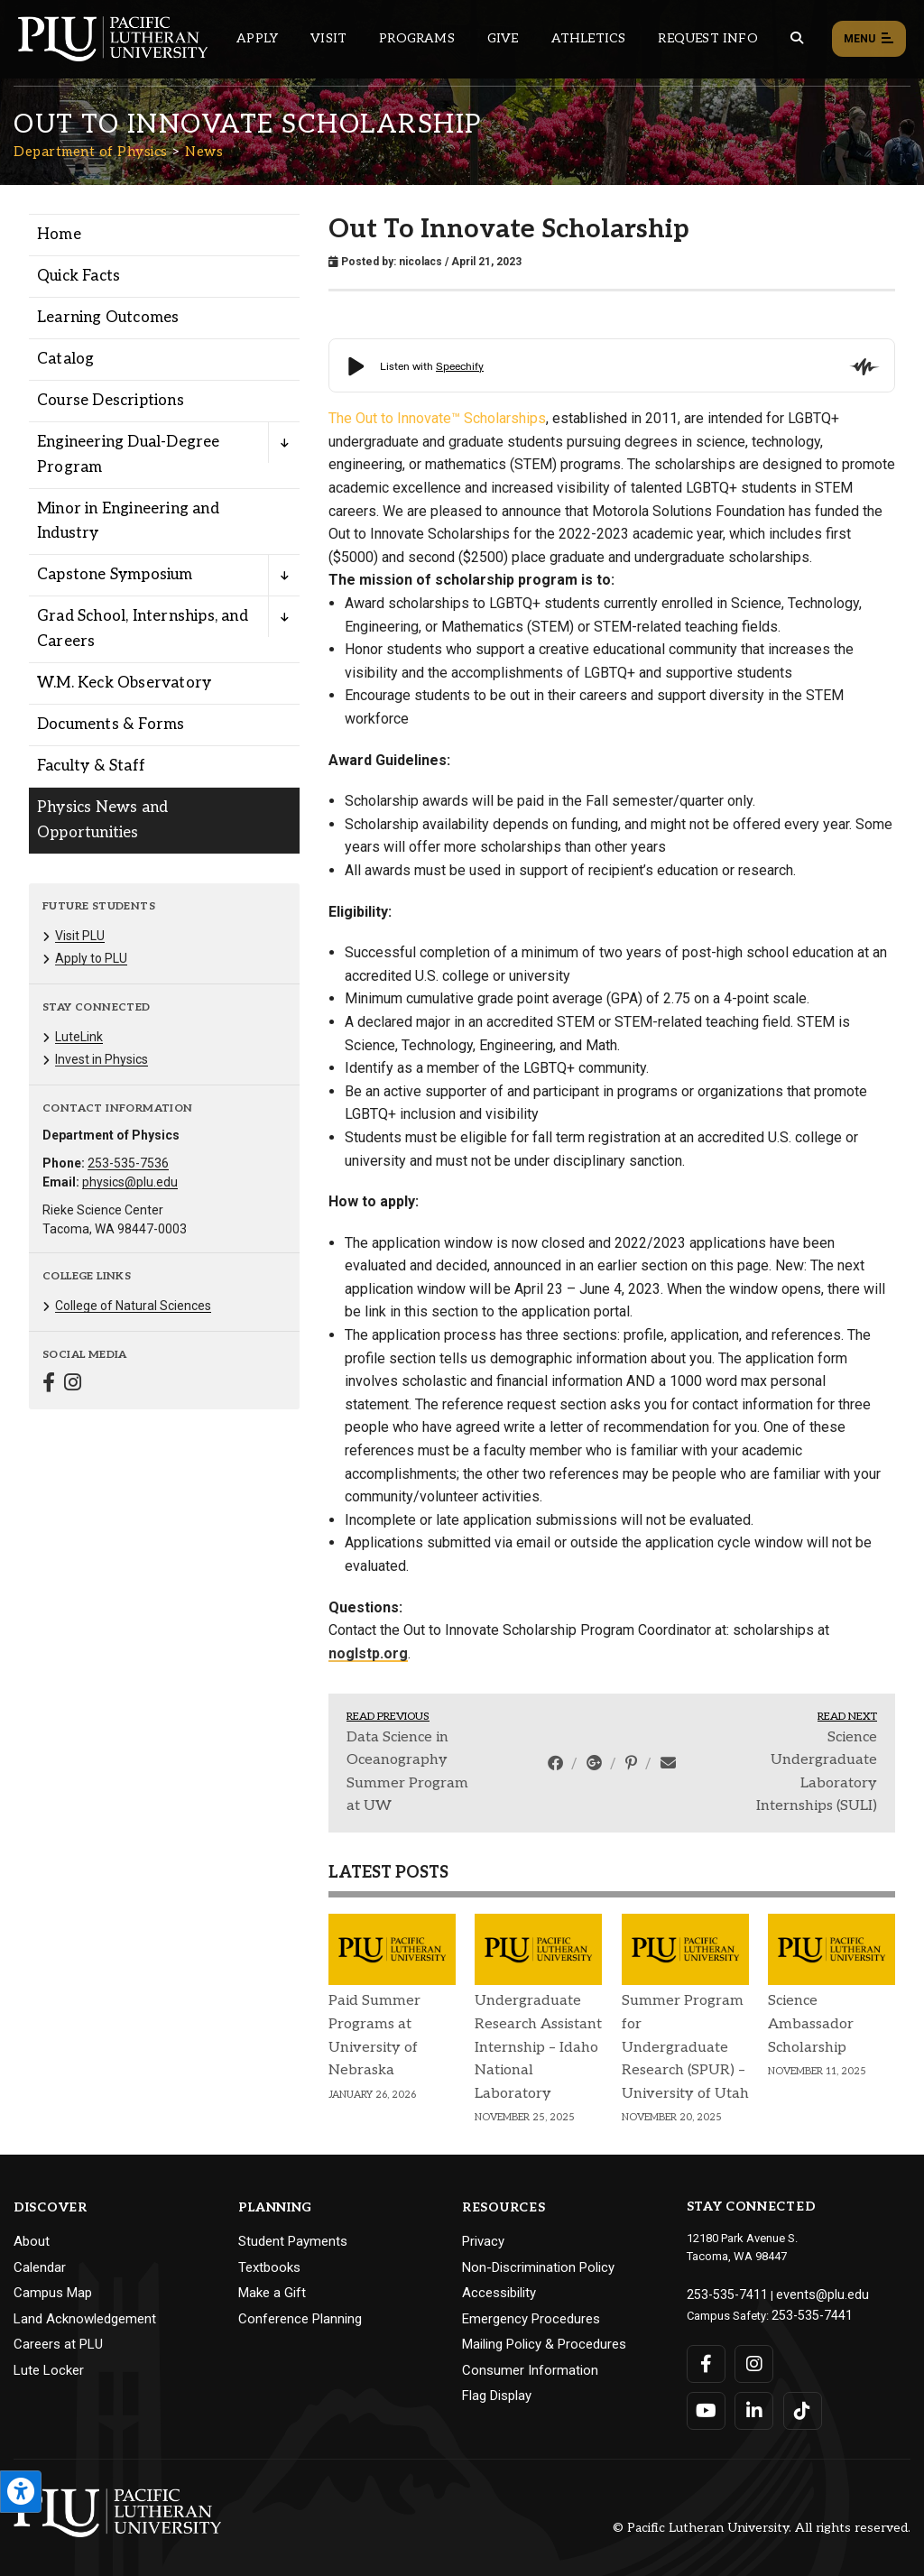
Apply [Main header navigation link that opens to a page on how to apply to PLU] (257, 38)
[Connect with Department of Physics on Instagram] (72, 1384)
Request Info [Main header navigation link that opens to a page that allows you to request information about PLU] (707, 38)
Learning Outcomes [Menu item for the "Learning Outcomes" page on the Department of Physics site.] (108, 318)
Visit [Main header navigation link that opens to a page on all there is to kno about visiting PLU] (328, 38)
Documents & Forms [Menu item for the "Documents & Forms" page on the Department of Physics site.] (110, 725)
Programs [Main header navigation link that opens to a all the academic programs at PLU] (417, 38)
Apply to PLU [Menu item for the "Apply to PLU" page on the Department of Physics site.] (91, 958)
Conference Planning (300, 2319)
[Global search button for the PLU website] (797, 38)
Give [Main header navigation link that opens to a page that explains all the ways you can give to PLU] (503, 38)
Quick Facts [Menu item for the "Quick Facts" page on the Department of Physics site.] (78, 276)
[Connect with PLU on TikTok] (800, 2406)
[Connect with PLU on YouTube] (706, 2406)
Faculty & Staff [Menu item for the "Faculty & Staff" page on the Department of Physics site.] (91, 766)
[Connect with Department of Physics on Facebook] (48, 1384)
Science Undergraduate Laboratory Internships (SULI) (816, 1772)
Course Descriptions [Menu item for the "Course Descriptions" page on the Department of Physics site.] (110, 401)
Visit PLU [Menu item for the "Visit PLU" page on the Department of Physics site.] (80, 935)
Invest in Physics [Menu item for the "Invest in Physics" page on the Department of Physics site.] (101, 1059)
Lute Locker (49, 2370)
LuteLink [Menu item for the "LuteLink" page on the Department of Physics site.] (79, 1036)
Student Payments (292, 2241)
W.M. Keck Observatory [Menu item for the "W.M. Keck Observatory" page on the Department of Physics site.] (124, 683)
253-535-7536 (128, 1163)
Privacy (483, 2241)
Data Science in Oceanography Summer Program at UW (407, 1772)
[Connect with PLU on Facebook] (706, 2359)
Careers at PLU (58, 2344)
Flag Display (496, 2395)
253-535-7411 (722, 2293)
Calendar (40, 2267)
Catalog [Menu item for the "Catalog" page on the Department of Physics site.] (65, 359)
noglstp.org (368, 1653)
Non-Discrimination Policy (538, 2267)
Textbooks (269, 2267)
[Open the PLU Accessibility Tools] (21, 2491)
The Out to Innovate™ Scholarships (437, 418)
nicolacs (420, 261)
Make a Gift (272, 2293)
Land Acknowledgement (85, 2319)
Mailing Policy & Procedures (544, 2344)
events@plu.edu (807, 2293)
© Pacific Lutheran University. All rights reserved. (761, 2523)
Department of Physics (91, 151)
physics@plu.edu (130, 1182)
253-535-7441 (807, 2312)
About (32, 2241)
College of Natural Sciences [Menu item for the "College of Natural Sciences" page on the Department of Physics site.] (133, 1305)
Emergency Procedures (531, 2319)
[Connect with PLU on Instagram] (753, 2359)
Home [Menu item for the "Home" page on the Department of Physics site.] (59, 235)
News (204, 151)
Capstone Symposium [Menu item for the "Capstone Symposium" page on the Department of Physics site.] (115, 575)
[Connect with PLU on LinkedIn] (753, 2406)
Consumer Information (530, 2370)
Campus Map (53, 2293)
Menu (869, 39)
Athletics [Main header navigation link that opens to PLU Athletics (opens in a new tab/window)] (588, 38)
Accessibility (499, 2293)
